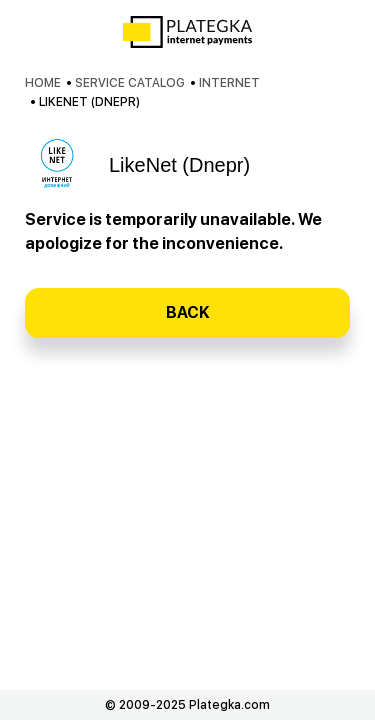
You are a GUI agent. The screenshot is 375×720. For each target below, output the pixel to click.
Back (188, 312)
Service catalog (130, 83)
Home (43, 83)
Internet (229, 83)
